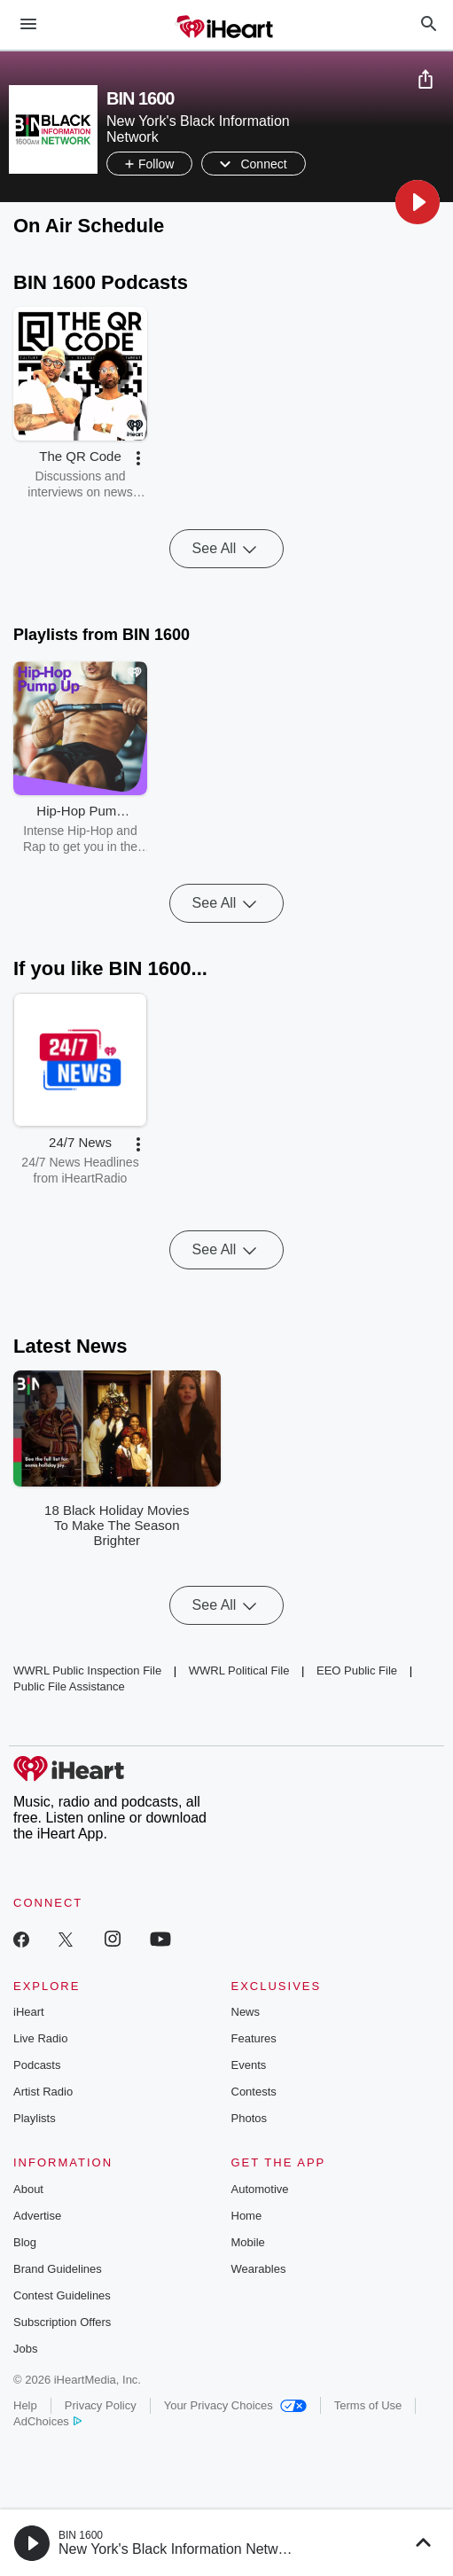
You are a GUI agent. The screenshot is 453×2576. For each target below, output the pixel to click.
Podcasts (36, 2065)
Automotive (260, 2189)
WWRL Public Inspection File (87, 1670)
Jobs (25, 2348)
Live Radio (40, 2038)
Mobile (248, 2242)
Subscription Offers (62, 2322)
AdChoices (47, 2421)
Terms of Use (368, 2405)
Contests (254, 2091)
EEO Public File (356, 1670)
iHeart (28, 2011)
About (28, 2189)
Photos (249, 2118)
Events (249, 2065)
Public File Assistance (69, 1686)
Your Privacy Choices (235, 2405)
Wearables (258, 2268)
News (246, 2011)
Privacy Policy (101, 2405)
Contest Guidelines (62, 2295)
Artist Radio (43, 2091)
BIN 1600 (81, 2535)
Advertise (37, 2215)
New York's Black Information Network (178, 2548)
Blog (24, 2242)
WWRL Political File (239, 1670)
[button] (417, 202)
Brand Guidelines (57, 2268)
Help (25, 2405)
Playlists (34, 2118)
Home (246, 2215)
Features (254, 2038)
